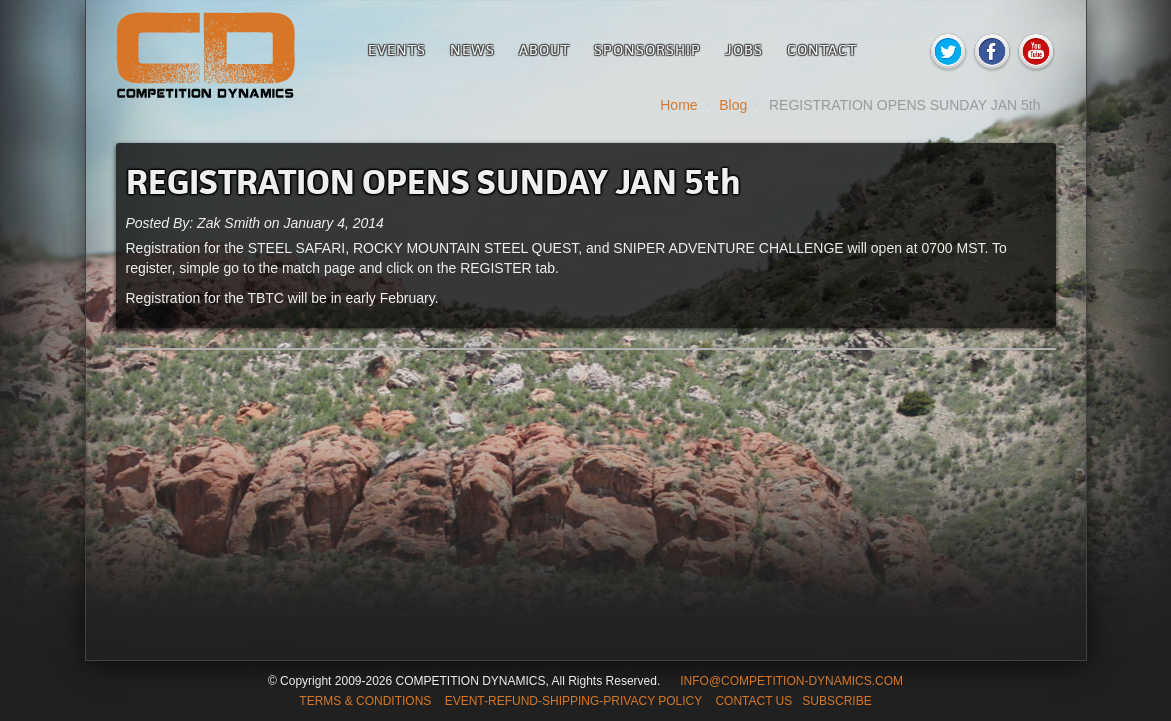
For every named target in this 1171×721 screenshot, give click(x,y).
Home (678, 105)
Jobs (744, 49)
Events (397, 49)
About (544, 49)
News (472, 49)
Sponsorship (647, 49)
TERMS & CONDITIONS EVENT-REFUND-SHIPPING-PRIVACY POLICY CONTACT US (545, 701)
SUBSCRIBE (836, 701)
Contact (822, 49)
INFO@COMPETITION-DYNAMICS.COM (791, 681)
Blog (733, 105)
